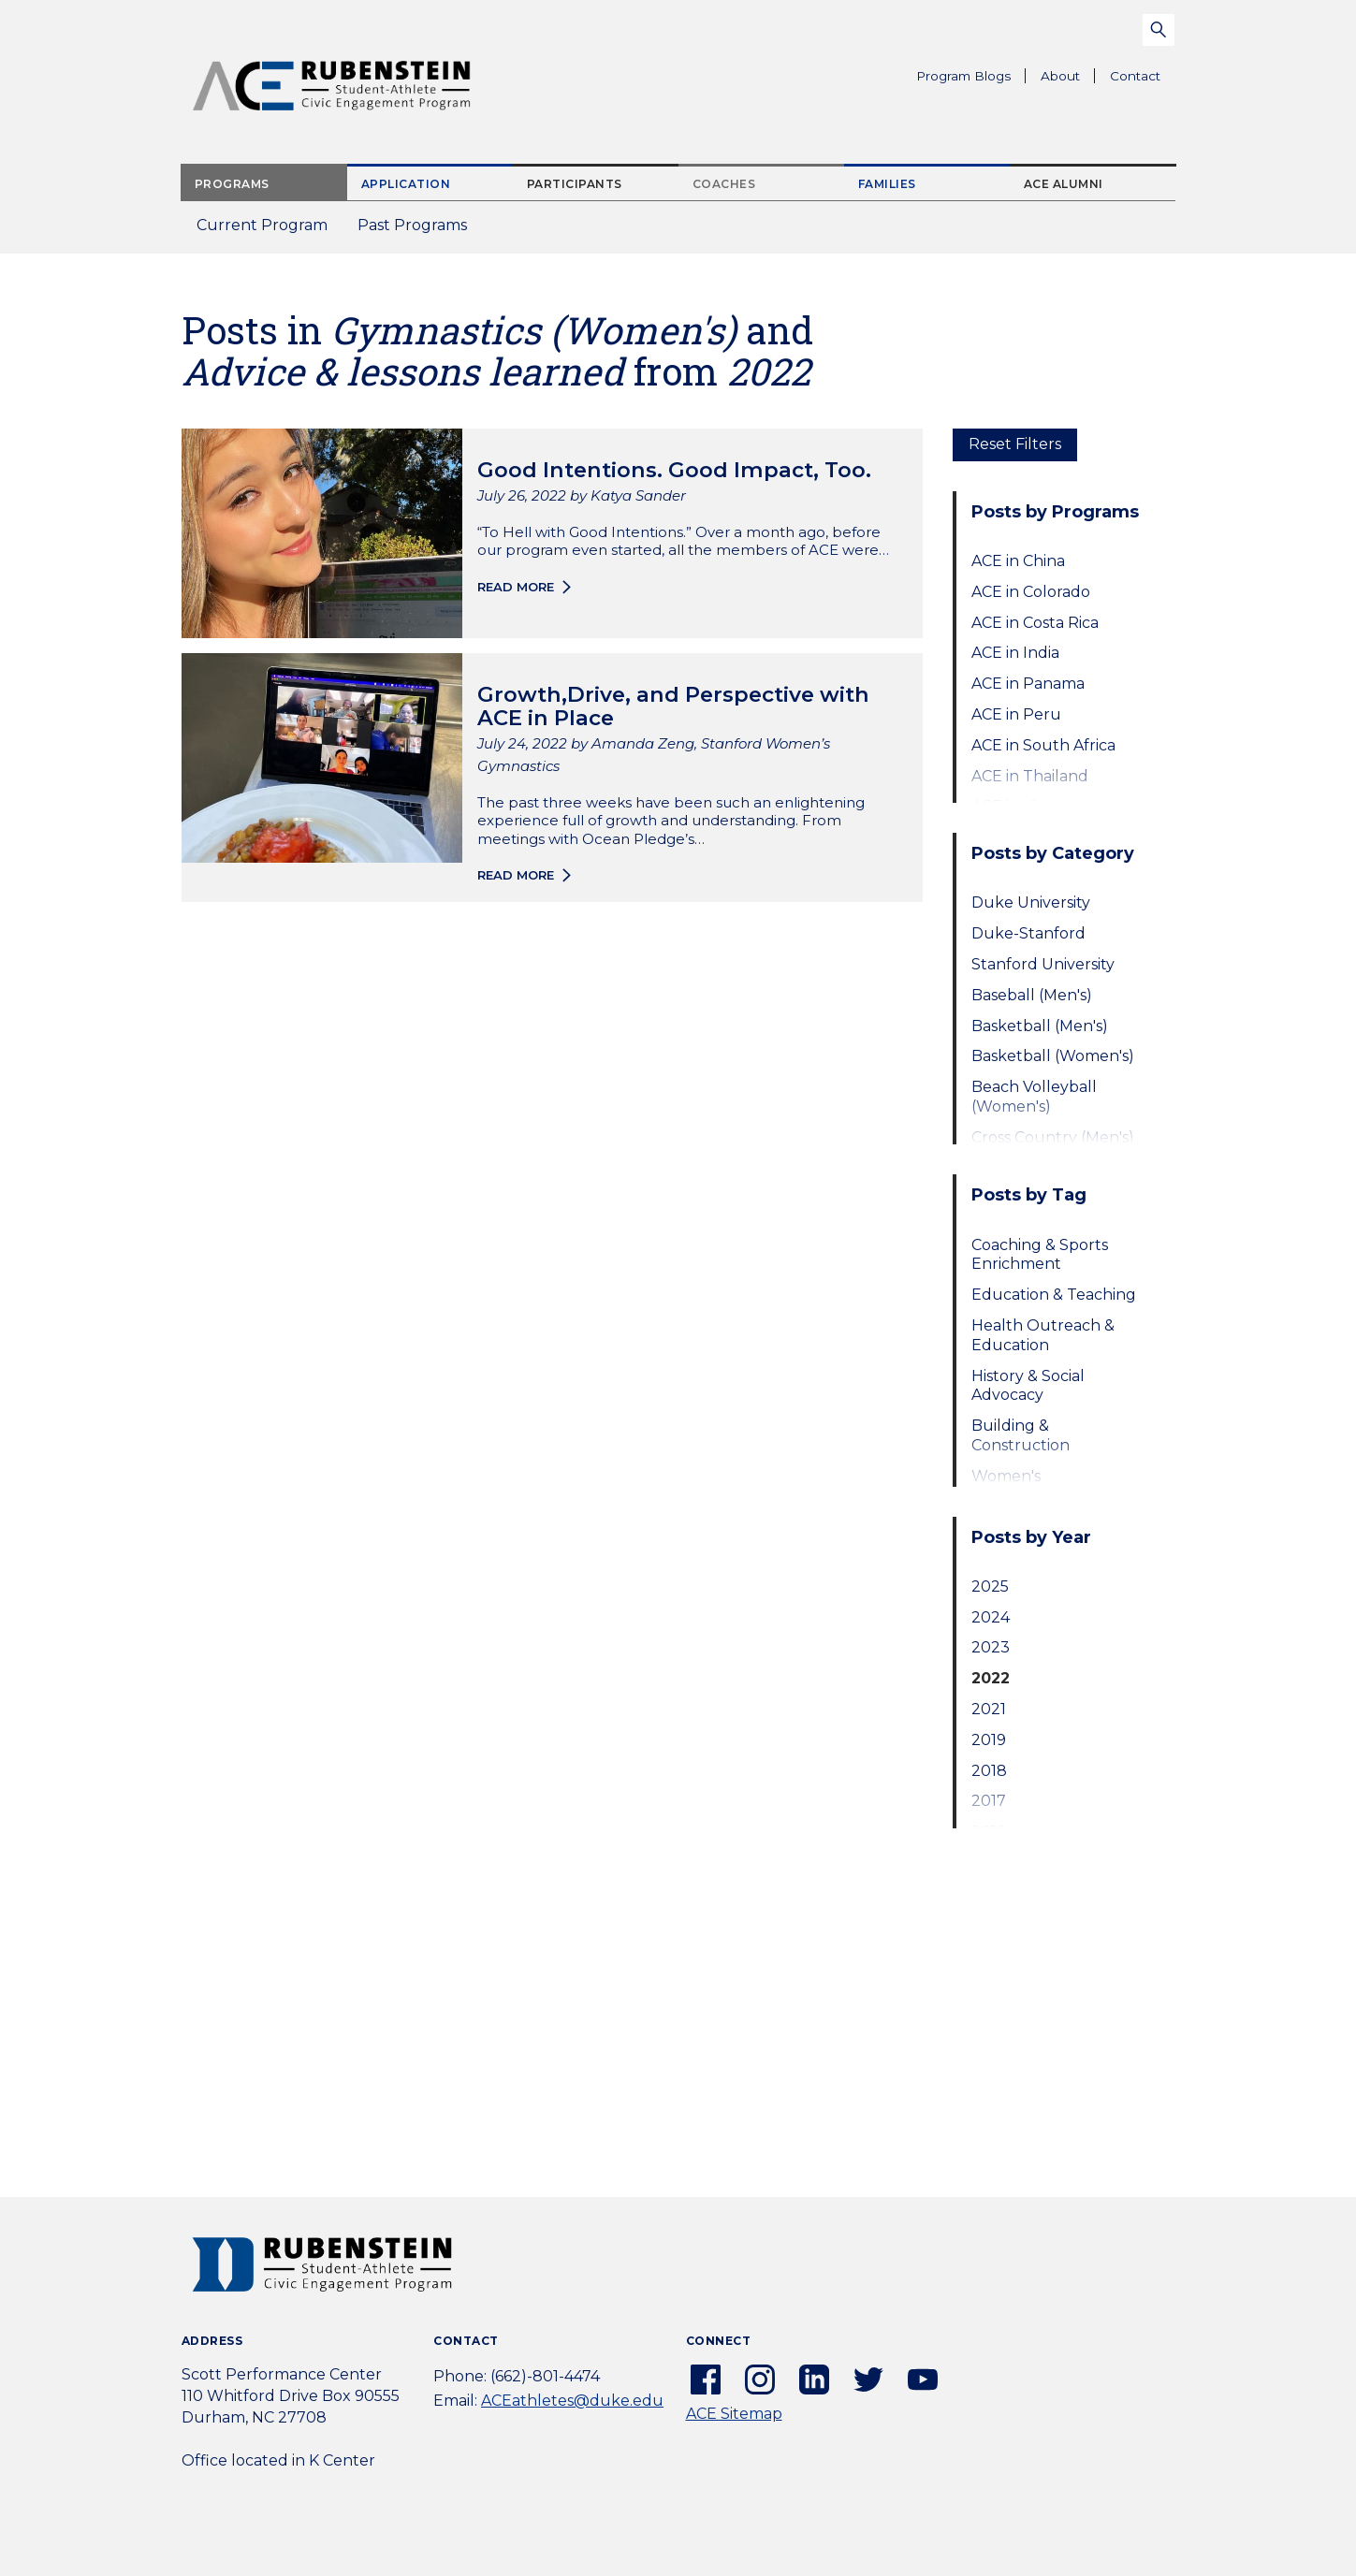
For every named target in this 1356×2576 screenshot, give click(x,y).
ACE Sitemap (734, 2414)
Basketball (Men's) (1039, 1026)
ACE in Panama (1028, 683)
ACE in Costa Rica (1035, 623)
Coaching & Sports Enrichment (1039, 1254)
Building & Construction (1020, 1435)
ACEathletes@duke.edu (572, 2400)
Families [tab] (887, 184)
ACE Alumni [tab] (1063, 184)
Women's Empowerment (1028, 1486)
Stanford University (1043, 964)
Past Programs (419, 230)
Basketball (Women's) (1052, 1056)
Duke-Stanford (1028, 933)
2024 (990, 1617)
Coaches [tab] (724, 184)
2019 (988, 1740)
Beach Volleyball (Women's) (1034, 1096)
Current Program (262, 225)
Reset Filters (1015, 444)
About (1068, 78)
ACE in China (1018, 561)
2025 (990, 1586)
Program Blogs (963, 75)
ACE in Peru (1016, 714)
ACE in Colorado (1030, 592)
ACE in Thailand (1029, 776)
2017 (988, 1801)
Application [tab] (406, 184)
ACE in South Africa (1043, 745)
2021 (988, 1709)
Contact (1135, 75)
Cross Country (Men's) (1052, 1137)
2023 (990, 1647)
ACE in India (1015, 653)
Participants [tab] (574, 184)
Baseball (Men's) (1031, 995)
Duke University (1030, 902)
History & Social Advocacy (1028, 1385)
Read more (515, 586)
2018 (989, 1771)
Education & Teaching (1053, 1294)
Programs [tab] (232, 184)
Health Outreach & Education (1043, 1335)
